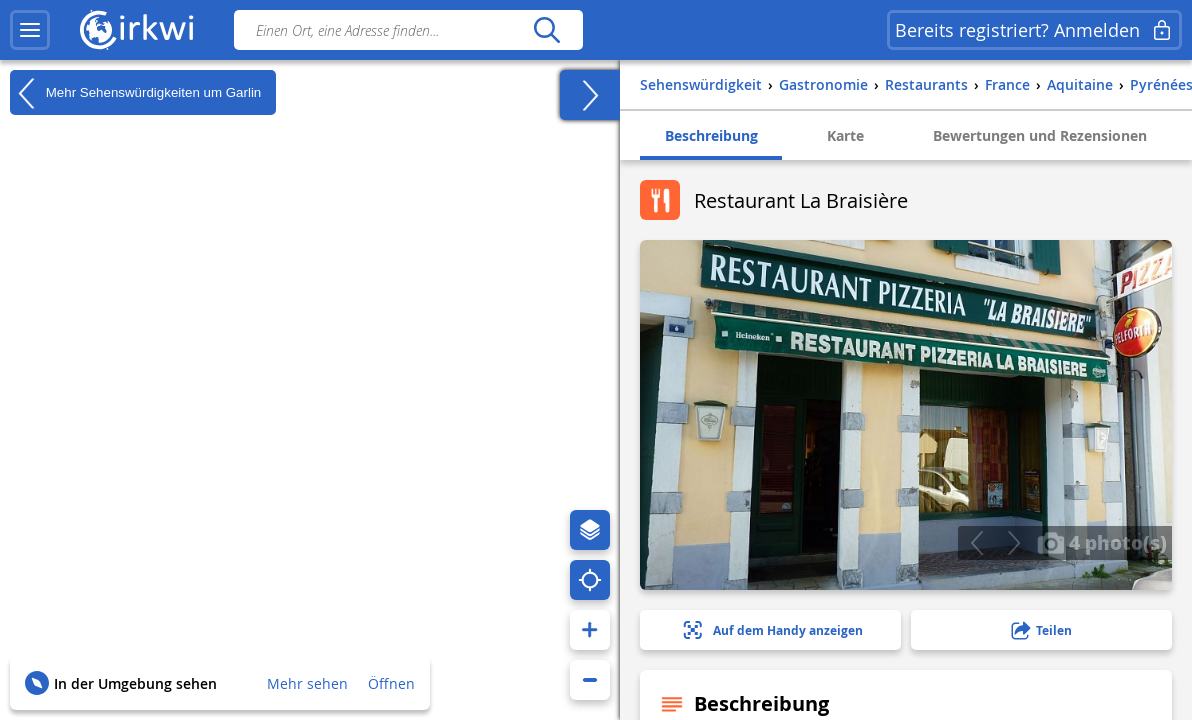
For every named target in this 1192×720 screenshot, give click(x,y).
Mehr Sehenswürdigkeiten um (135, 93)
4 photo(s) (1102, 542)
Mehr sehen (307, 683)
